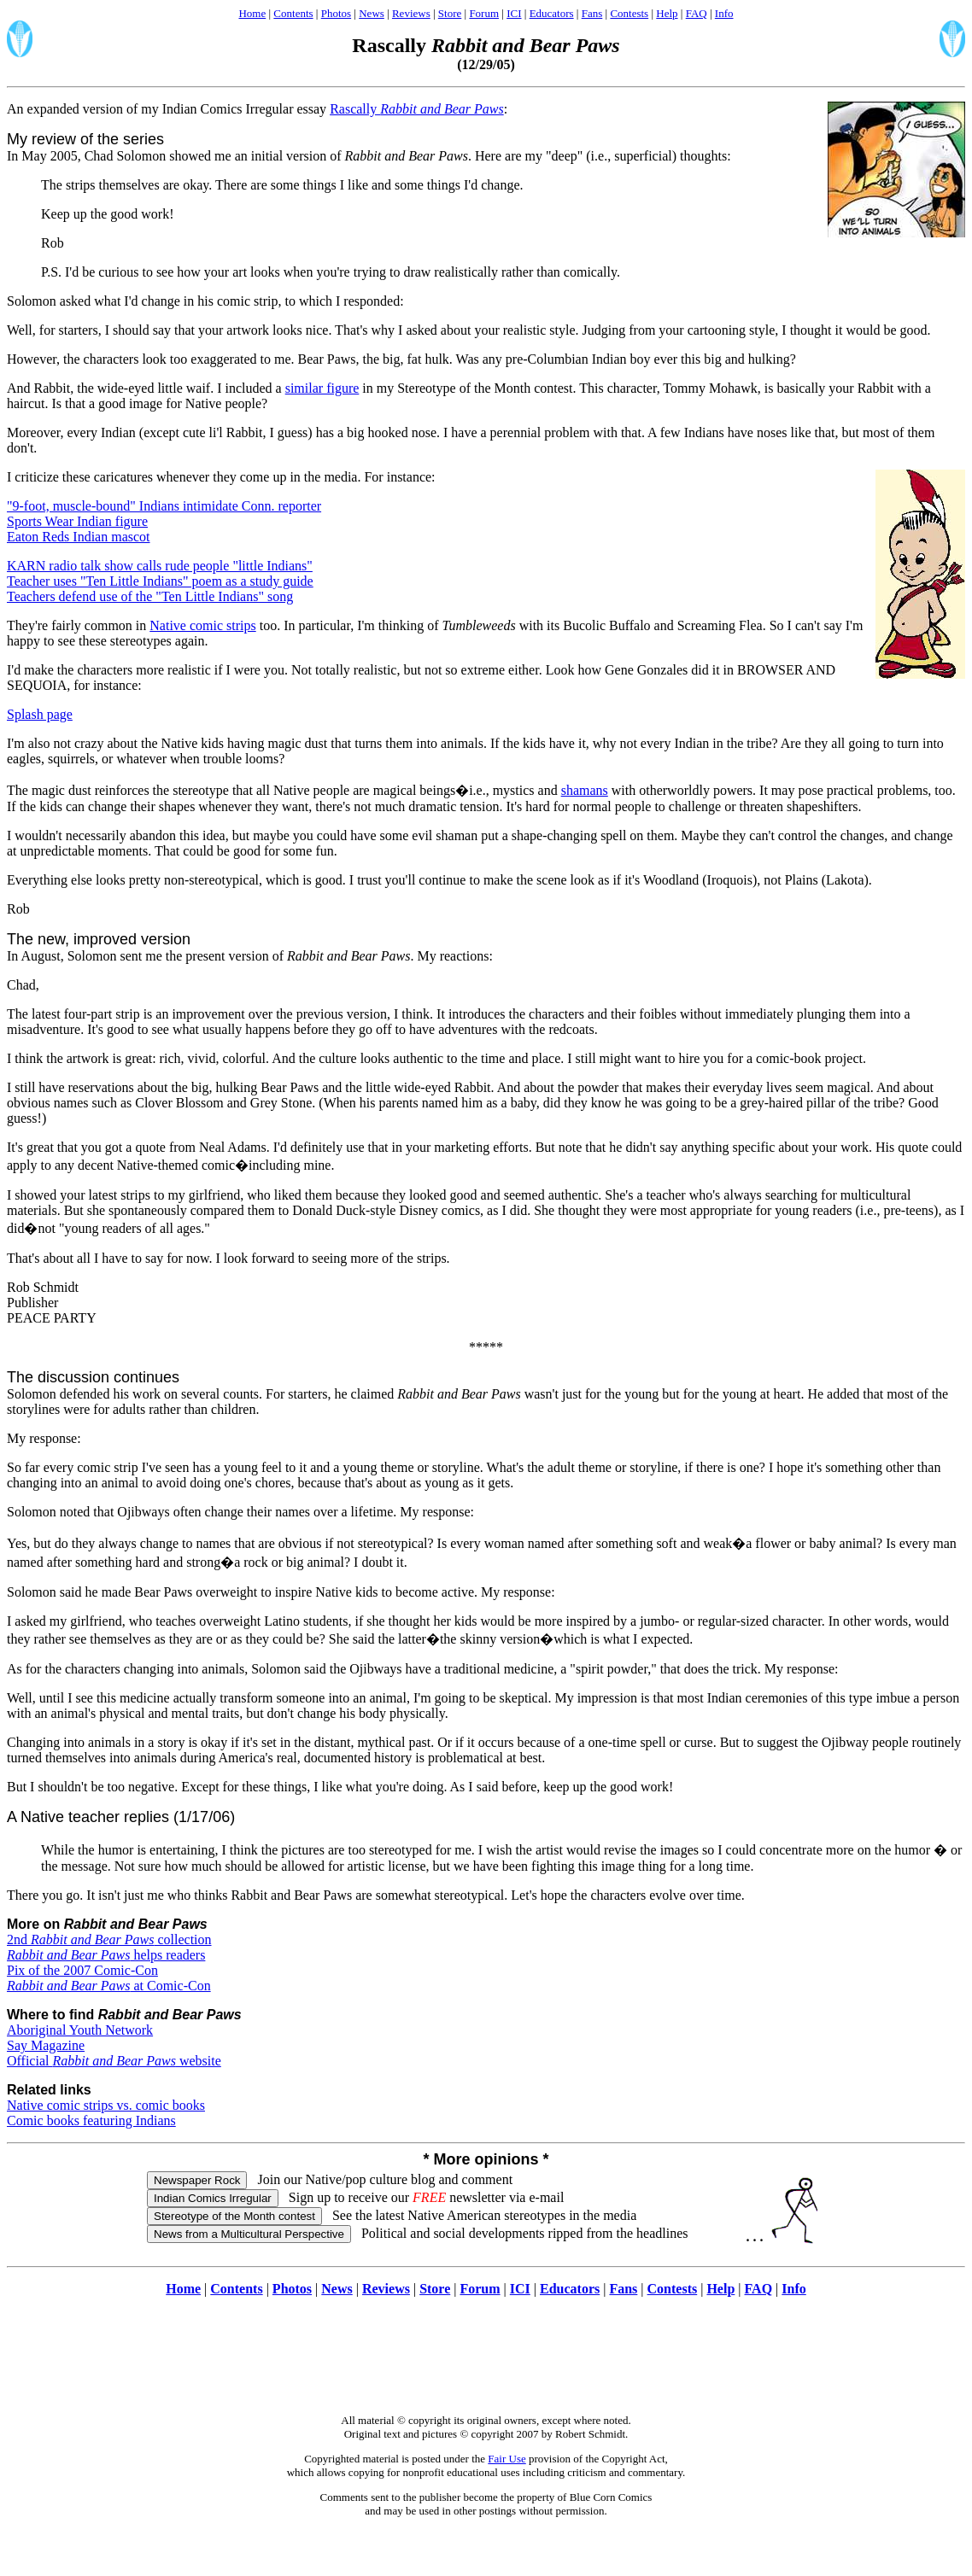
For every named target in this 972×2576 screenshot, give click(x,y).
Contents (293, 13)
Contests (629, 13)
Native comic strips (202, 625)
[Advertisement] (486, 2364)
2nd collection (109, 1939)
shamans (584, 790)
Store (449, 13)
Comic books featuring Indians (91, 2120)
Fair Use (506, 2458)
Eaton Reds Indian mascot (78, 536)
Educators (552, 13)
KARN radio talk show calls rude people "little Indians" (160, 565)
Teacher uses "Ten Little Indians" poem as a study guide (160, 581)
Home (252, 13)
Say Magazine (46, 2045)
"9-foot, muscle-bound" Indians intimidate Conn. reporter (164, 506)
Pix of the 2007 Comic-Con (82, 1970)
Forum (484, 13)
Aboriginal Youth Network (80, 2030)
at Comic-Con (109, 1985)
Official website (114, 2060)
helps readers (106, 1955)
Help (666, 13)
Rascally (417, 109)
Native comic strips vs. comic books (106, 2105)
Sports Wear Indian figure (77, 521)
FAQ (696, 13)
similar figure (322, 388)
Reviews (411, 13)
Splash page (40, 714)
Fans (592, 13)
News (371, 13)
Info (724, 13)
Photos (336, 13)
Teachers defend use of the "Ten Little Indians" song (150, 596)
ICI (513, 13)
